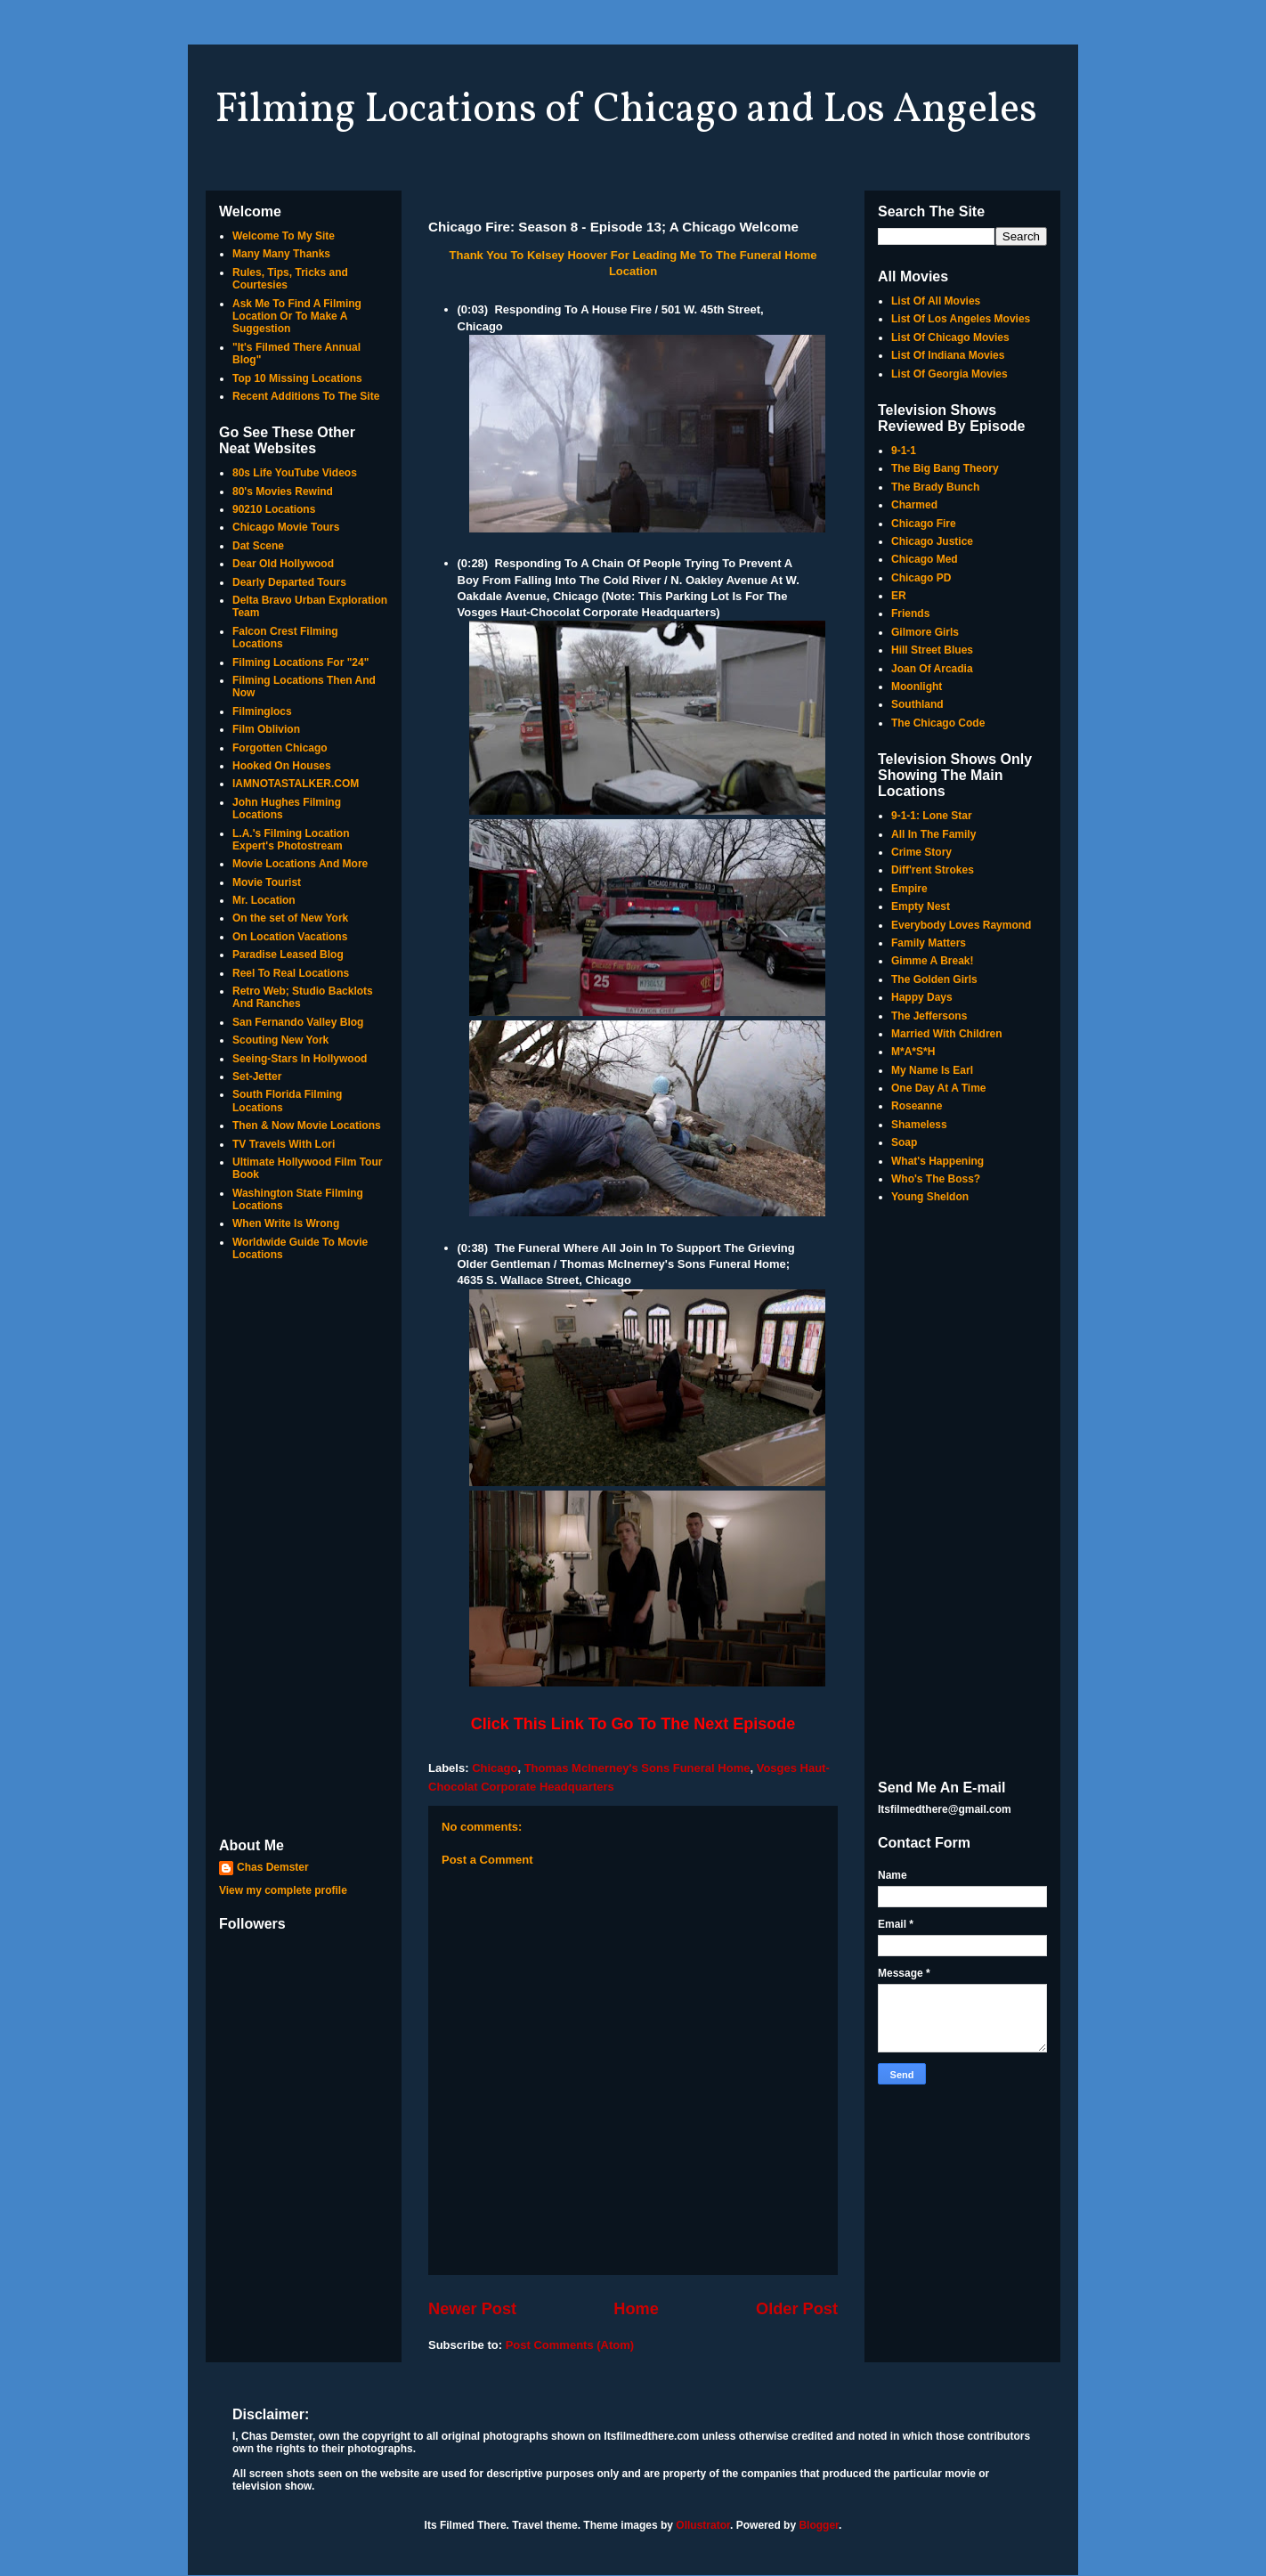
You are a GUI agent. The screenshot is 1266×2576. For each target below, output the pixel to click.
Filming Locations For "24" (300, 662)
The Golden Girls (934, 979)
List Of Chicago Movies (950, 337)
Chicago (494, 1768)
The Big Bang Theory (945, 468)
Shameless (919, 1124)
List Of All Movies (935, 301)
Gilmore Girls (925, 632)
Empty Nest (920, 906)
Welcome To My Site (283, 236)
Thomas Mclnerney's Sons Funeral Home (637, 1768)
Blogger (819, 2525)
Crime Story (921, 852)
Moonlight (916, 686)
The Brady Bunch (935, 487)
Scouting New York (280, 1040)
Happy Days (922, 997)
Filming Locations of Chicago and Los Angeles (626, 110)
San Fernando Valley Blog (297, 1022)
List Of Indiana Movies (947, 355)
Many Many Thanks (281, 254)
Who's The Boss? (935, 1179)
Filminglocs (262, 711)
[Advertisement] (303, 1551)
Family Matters (928, 943)
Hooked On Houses (281, 766)
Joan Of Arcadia (932, 668)
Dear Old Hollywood (283, 563)
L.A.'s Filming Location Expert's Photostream (291, 839)
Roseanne (916, 1106)
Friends (910, 613)
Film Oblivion (266, 729)
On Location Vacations (289, 936)
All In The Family (933, 834)
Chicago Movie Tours (285, 527)
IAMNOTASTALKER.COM (295, 783)
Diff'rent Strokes (932, 870)
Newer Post (472, 2309)
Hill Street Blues (932, 650)
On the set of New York (290, 918)
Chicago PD (921, 578)
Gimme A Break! (932, 961)
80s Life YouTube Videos (294, 473)
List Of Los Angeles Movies (960, 319)
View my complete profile (283, 1890)
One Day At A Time (938, 1088)
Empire (909, 888)
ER (898, 595)
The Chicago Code (938, 723)
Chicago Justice (932, 541)
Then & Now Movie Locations (306, 1125)
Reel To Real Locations (290, 973)
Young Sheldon (930, 1196)
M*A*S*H (913, 1051)
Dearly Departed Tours (289, 582)
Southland (917, 704)
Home (636, 2309)
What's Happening (937, 1161)
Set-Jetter (256, 1076)
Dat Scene (258, 546)
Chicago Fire (923, 523)
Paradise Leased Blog (288, 954)
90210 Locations (273, 509)
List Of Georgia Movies (949, 374)
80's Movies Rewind (282, 491)
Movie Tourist (266, 882)
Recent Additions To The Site (305, 396)
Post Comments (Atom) (570, 2345)
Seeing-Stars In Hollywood (299, 1058)
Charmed (914, 505)
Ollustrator (703, 2525)
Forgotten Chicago (280, 748)
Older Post (797, 2309)
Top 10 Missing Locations (297, 378)
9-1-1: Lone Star (931, 815)
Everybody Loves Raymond (961, 925)
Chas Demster (273, 1867)
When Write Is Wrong (285, 1223)
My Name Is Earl (932, 1070)
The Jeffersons (929, 1016)
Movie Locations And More (300, 863)
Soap (904, 1142)
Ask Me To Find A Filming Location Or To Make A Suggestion (296, 316)
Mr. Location (264, 900)
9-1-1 (903, 450)
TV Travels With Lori (283, 1144)
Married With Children (946, 1034)
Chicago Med (924, 559)
